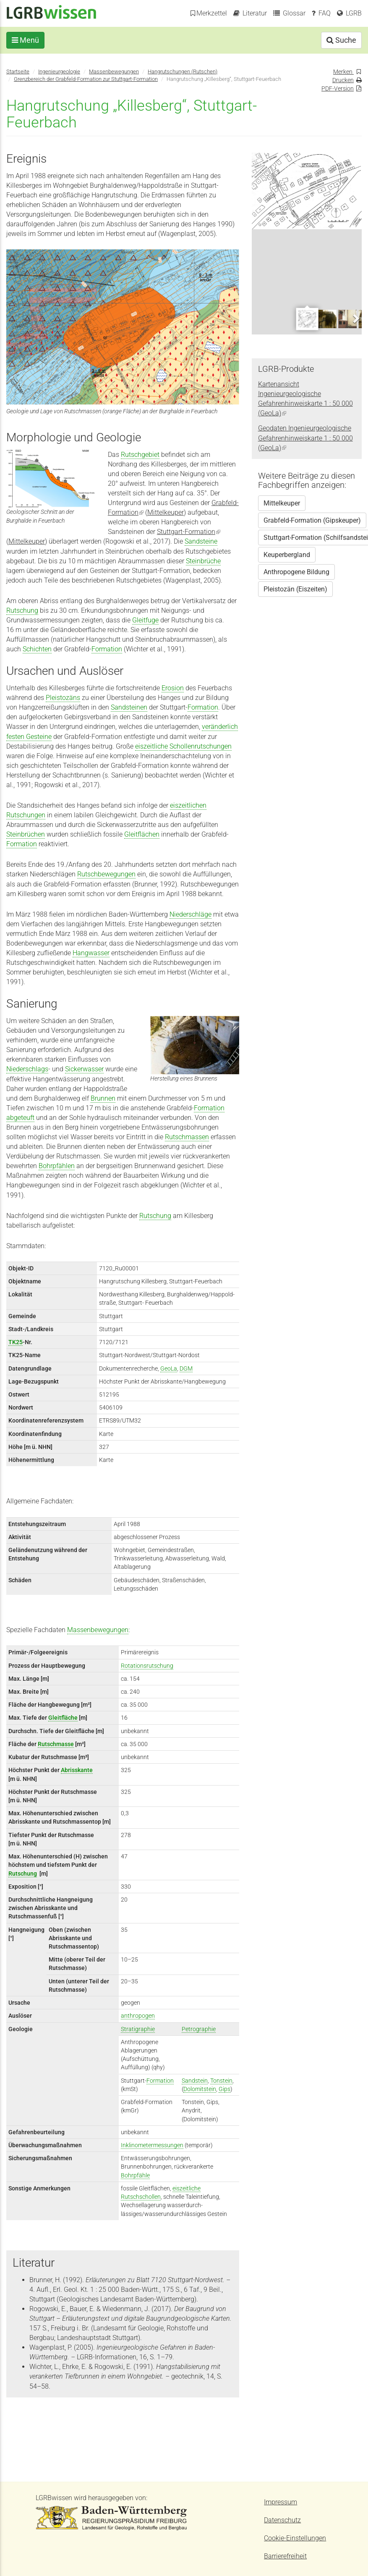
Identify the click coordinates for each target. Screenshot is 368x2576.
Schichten (37, 649)
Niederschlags (27, 1069)
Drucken (343, 80)
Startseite (17, 71)
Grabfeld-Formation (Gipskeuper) (312, 520)
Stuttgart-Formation (188, 532)
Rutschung (22, 610)
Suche (341, 40)
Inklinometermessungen (152, 2145)
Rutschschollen (141, 2196)
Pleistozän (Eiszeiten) (295, 589)
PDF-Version (337, 88)
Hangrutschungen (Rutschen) (182, 71)
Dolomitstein (199, 2089)
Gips (224, 2089)
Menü (25, 40)
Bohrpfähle (135, 2175)
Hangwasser (91, 953)
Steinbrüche (203, 561)
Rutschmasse (56, 1744)
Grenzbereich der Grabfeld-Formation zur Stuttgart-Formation (86, 79)
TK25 (15, 1342)
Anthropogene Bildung (296, 572)
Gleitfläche (63, 1717)
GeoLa (168, 1368)
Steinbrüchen (25, 834)
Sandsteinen (129, 707)
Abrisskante (77, 1770)
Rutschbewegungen (106, 874)
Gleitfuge (145, 620)
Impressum (280, 2502)
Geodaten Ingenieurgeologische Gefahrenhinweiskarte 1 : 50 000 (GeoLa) (305, 437)
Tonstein (221, 2080)
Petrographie (199, 2029)
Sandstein (195, 2080)
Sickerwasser (84, 1069)
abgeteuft (20, 1118)
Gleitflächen (141, 834)
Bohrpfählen (57, 1166)
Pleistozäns (63, 698)
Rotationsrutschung (147, 1665)
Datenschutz (282, 2520)
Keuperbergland (287, 555)
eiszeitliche (151, 746)
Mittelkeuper (165, 512)
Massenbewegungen (114, 71)
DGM (186, 1368)
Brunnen (103, 1098)
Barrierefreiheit (285, 2556)
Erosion (173, 688)
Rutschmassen (187, 1137)
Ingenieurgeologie (59, 71)
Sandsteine (201, 541)
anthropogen (138, 2015)
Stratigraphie (138, 2029)
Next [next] (355, 318)
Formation (106, 649)
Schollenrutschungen (201, 746)
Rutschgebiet (140, 455)
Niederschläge (190, 914)
